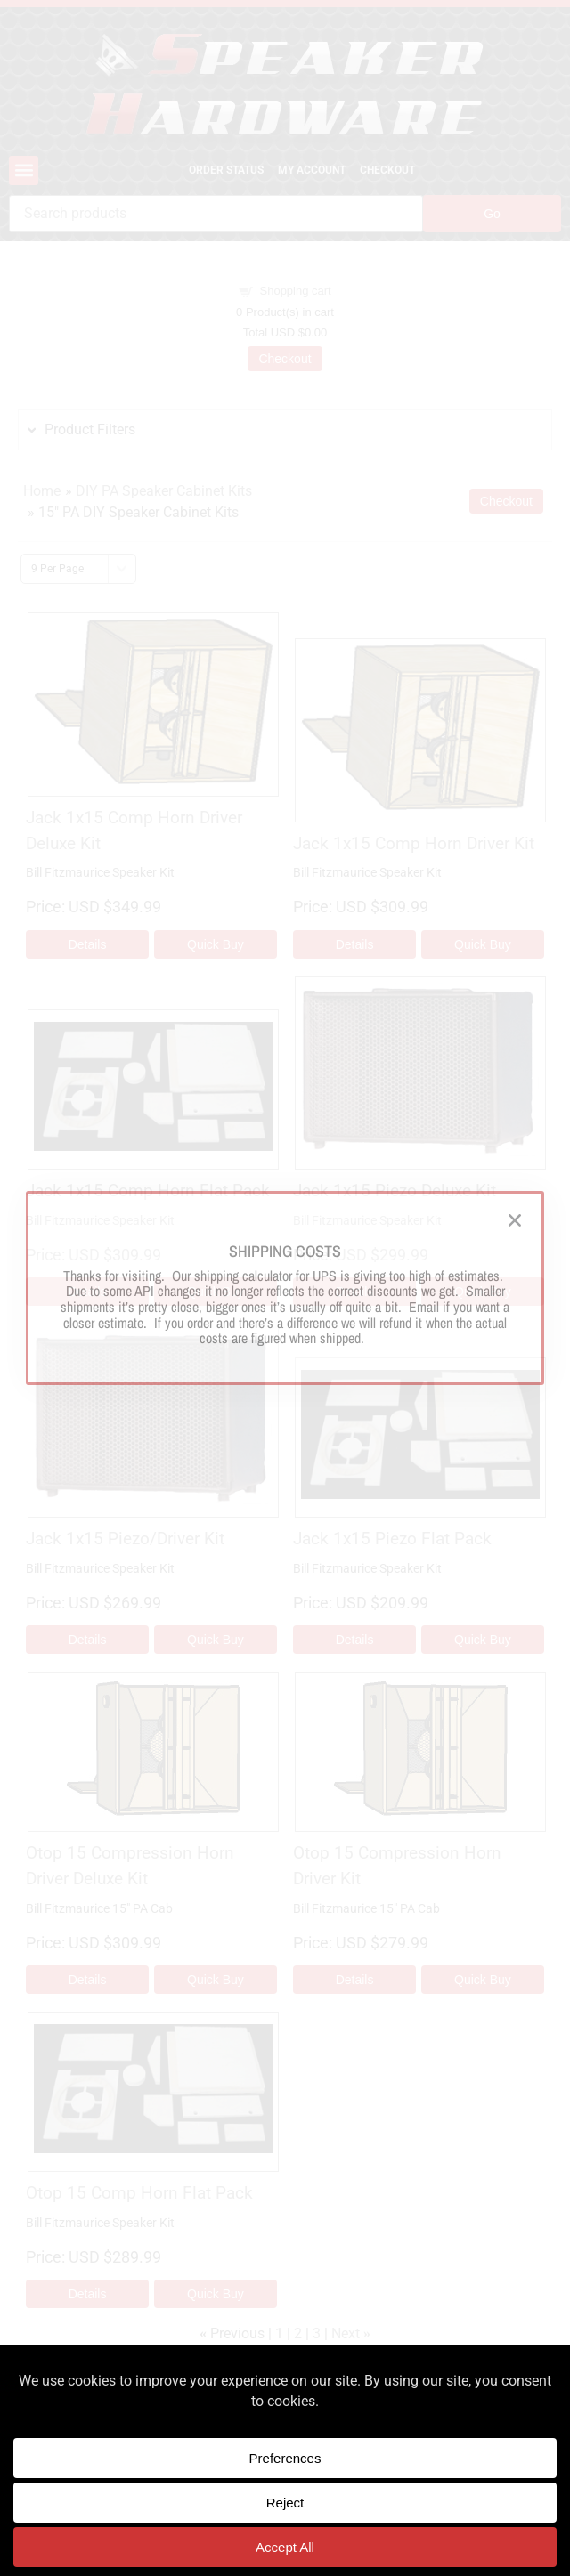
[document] (285, 1288)
